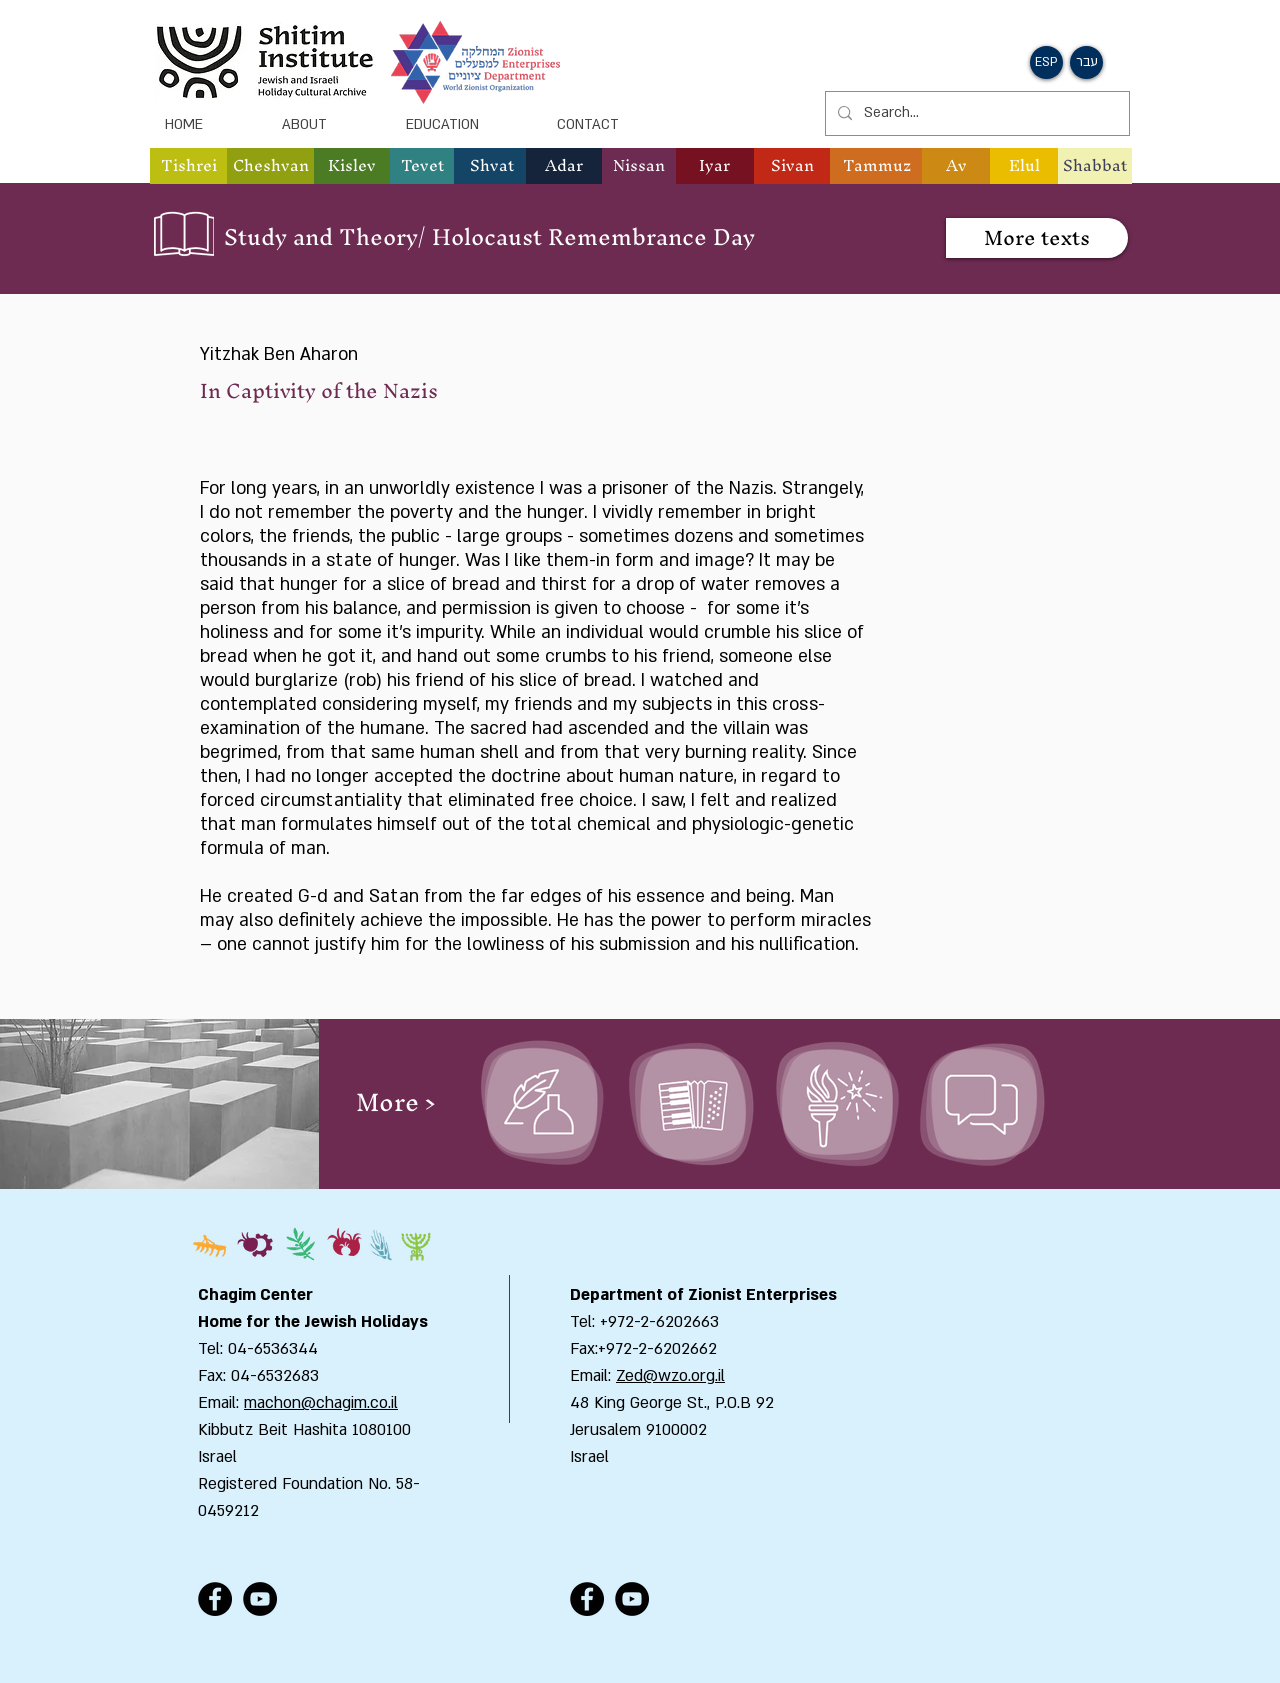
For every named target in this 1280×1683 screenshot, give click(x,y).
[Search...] (975, 113)
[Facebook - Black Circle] (215, 1599)
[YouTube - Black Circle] (260, 1599)
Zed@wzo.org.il (670, 1376)
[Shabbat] (1095, 166)
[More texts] (1037, 238)
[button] (1046, 62)
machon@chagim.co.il (321, 1403)
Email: (593, 1376)
